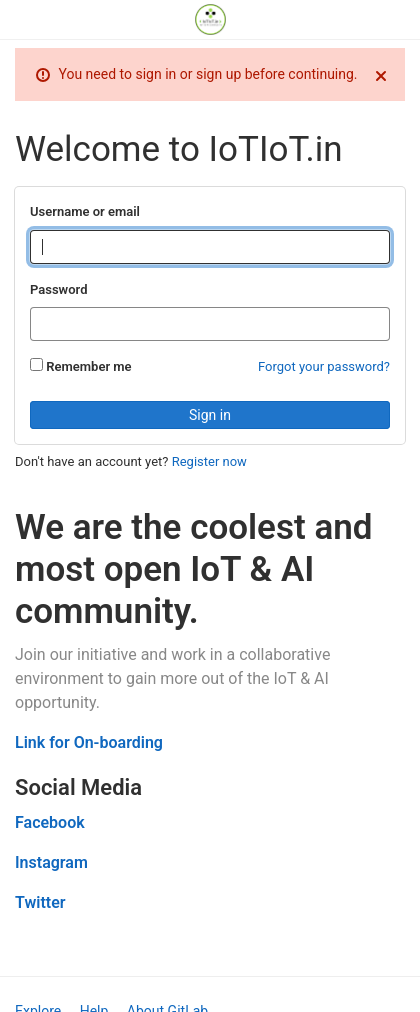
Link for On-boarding (89, 742)
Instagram (51, 862)
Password (58, 289)
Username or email (85, 211)
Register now (209, 461)
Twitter (40, 902)
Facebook (50, 822)
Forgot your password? (324, 366)
